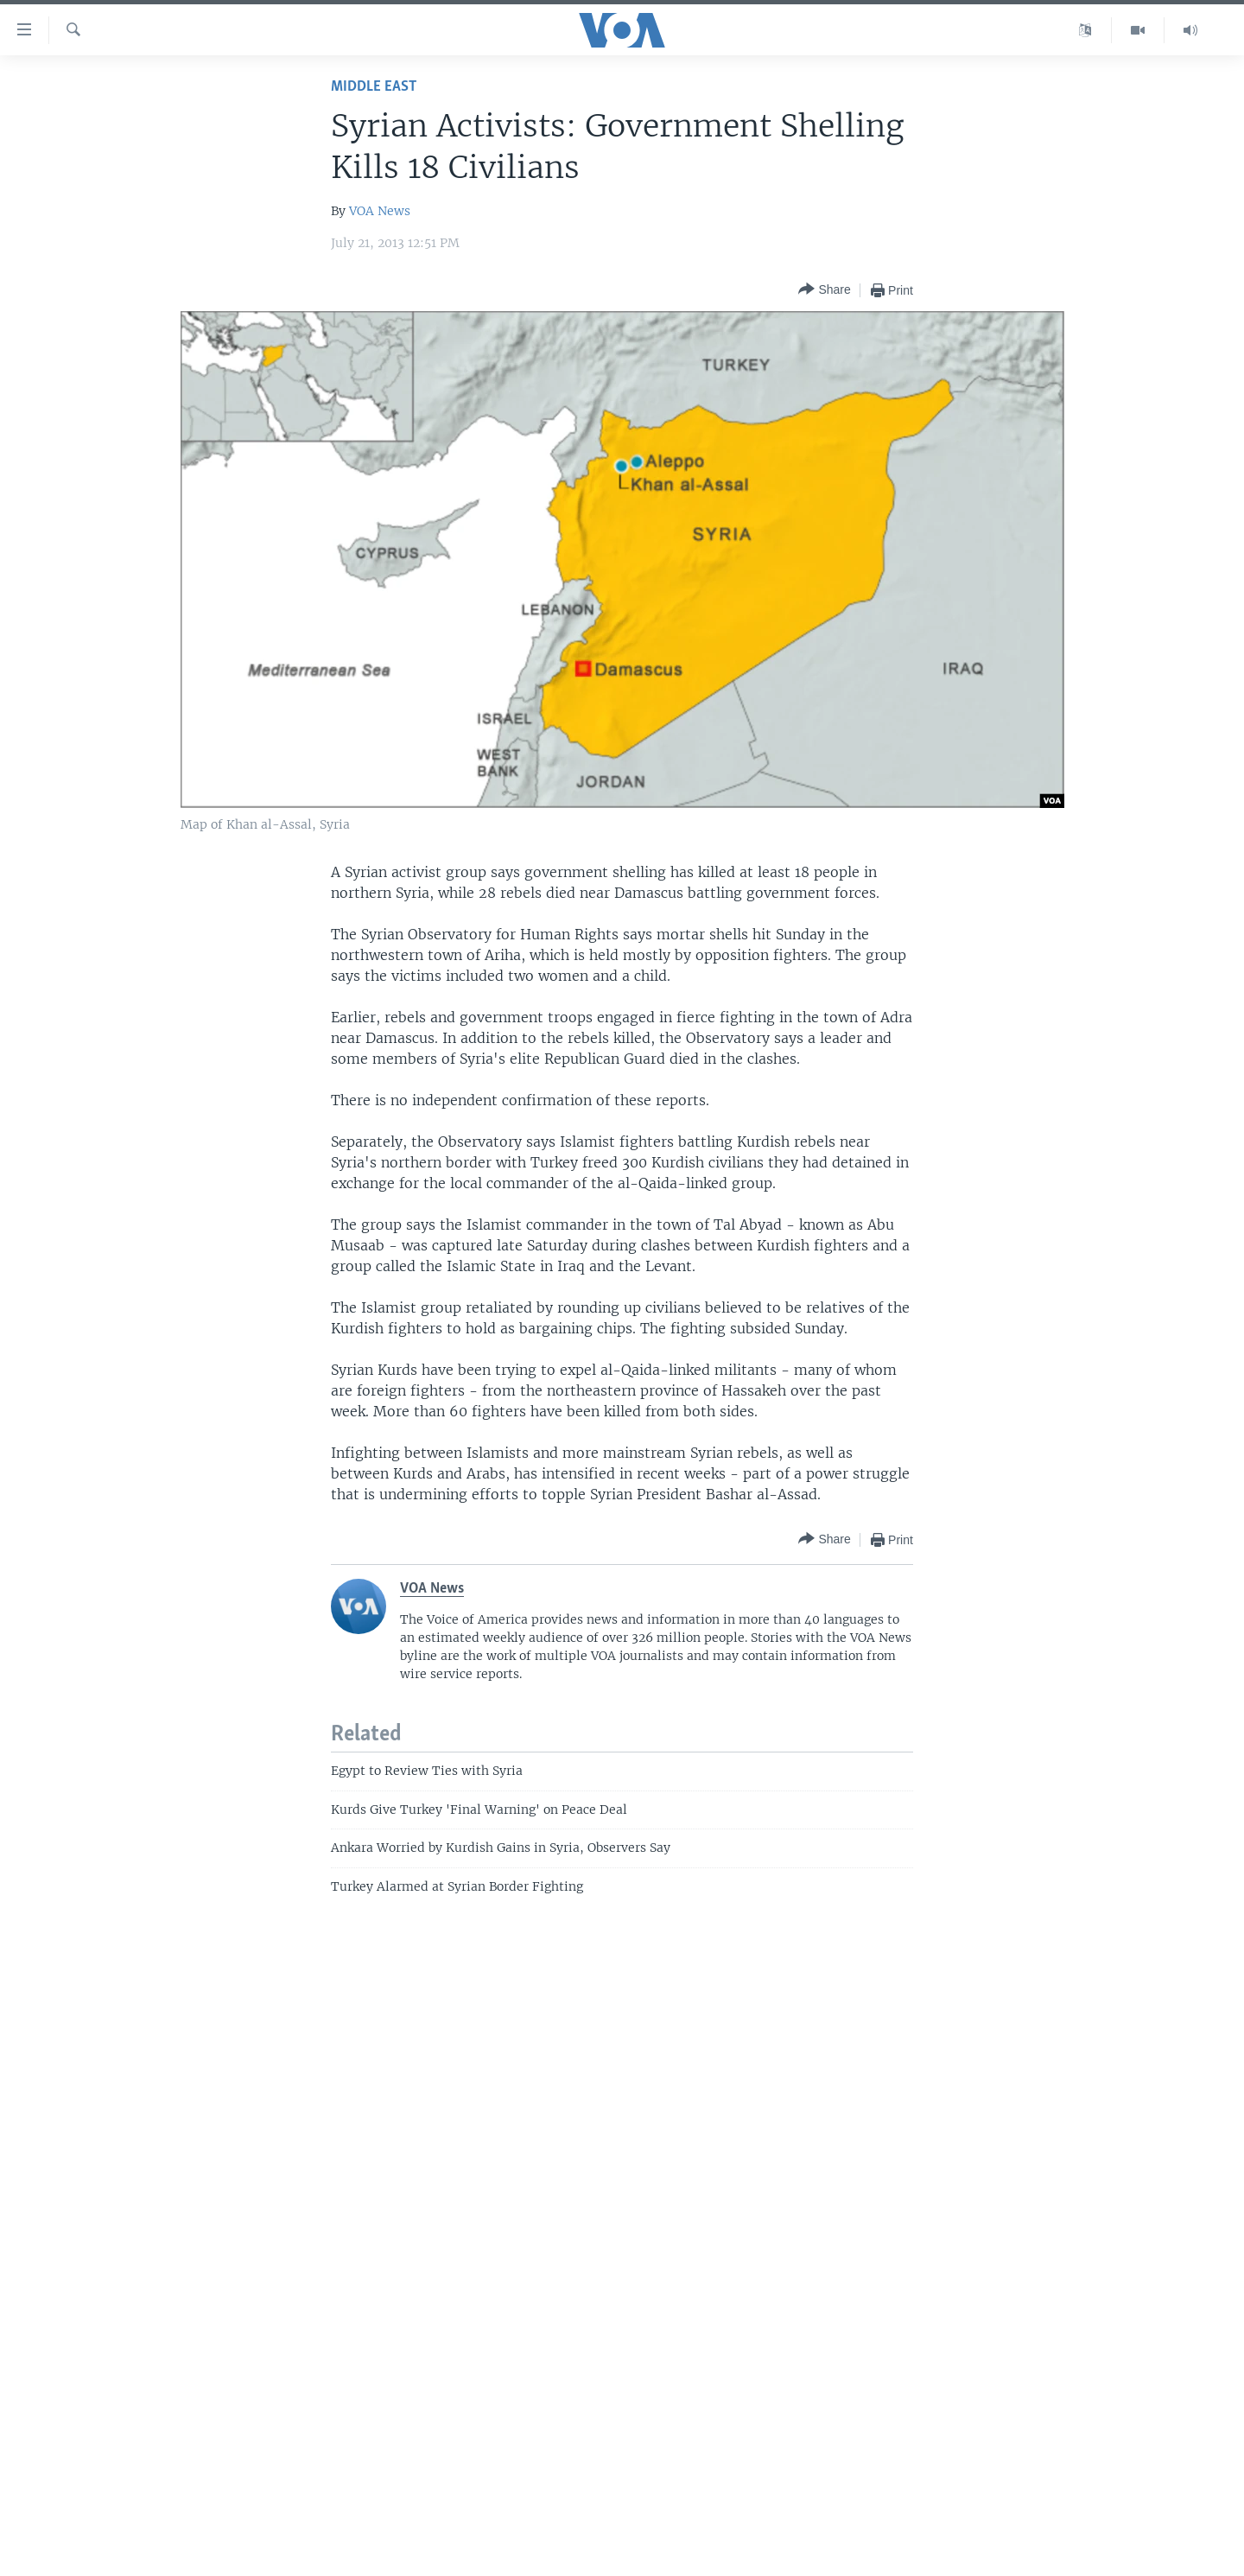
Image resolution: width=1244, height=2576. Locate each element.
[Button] (824, 289)
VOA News (379, 211)
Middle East (373, 87)
